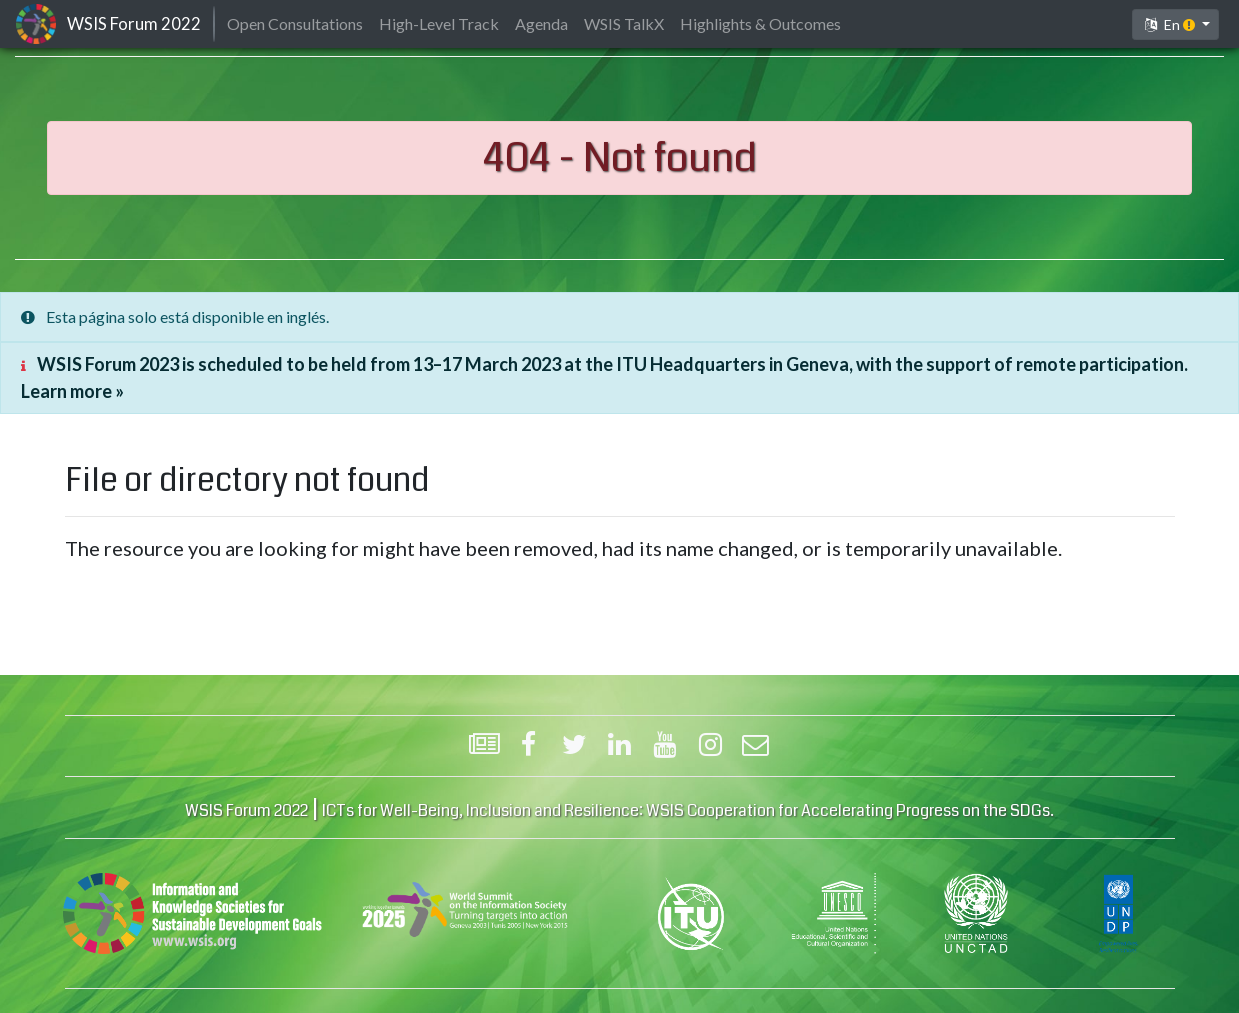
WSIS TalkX (624, 23)
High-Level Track (439, 23)
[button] (1175, 24)
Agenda (541, 23)
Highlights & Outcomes (760, 23)
